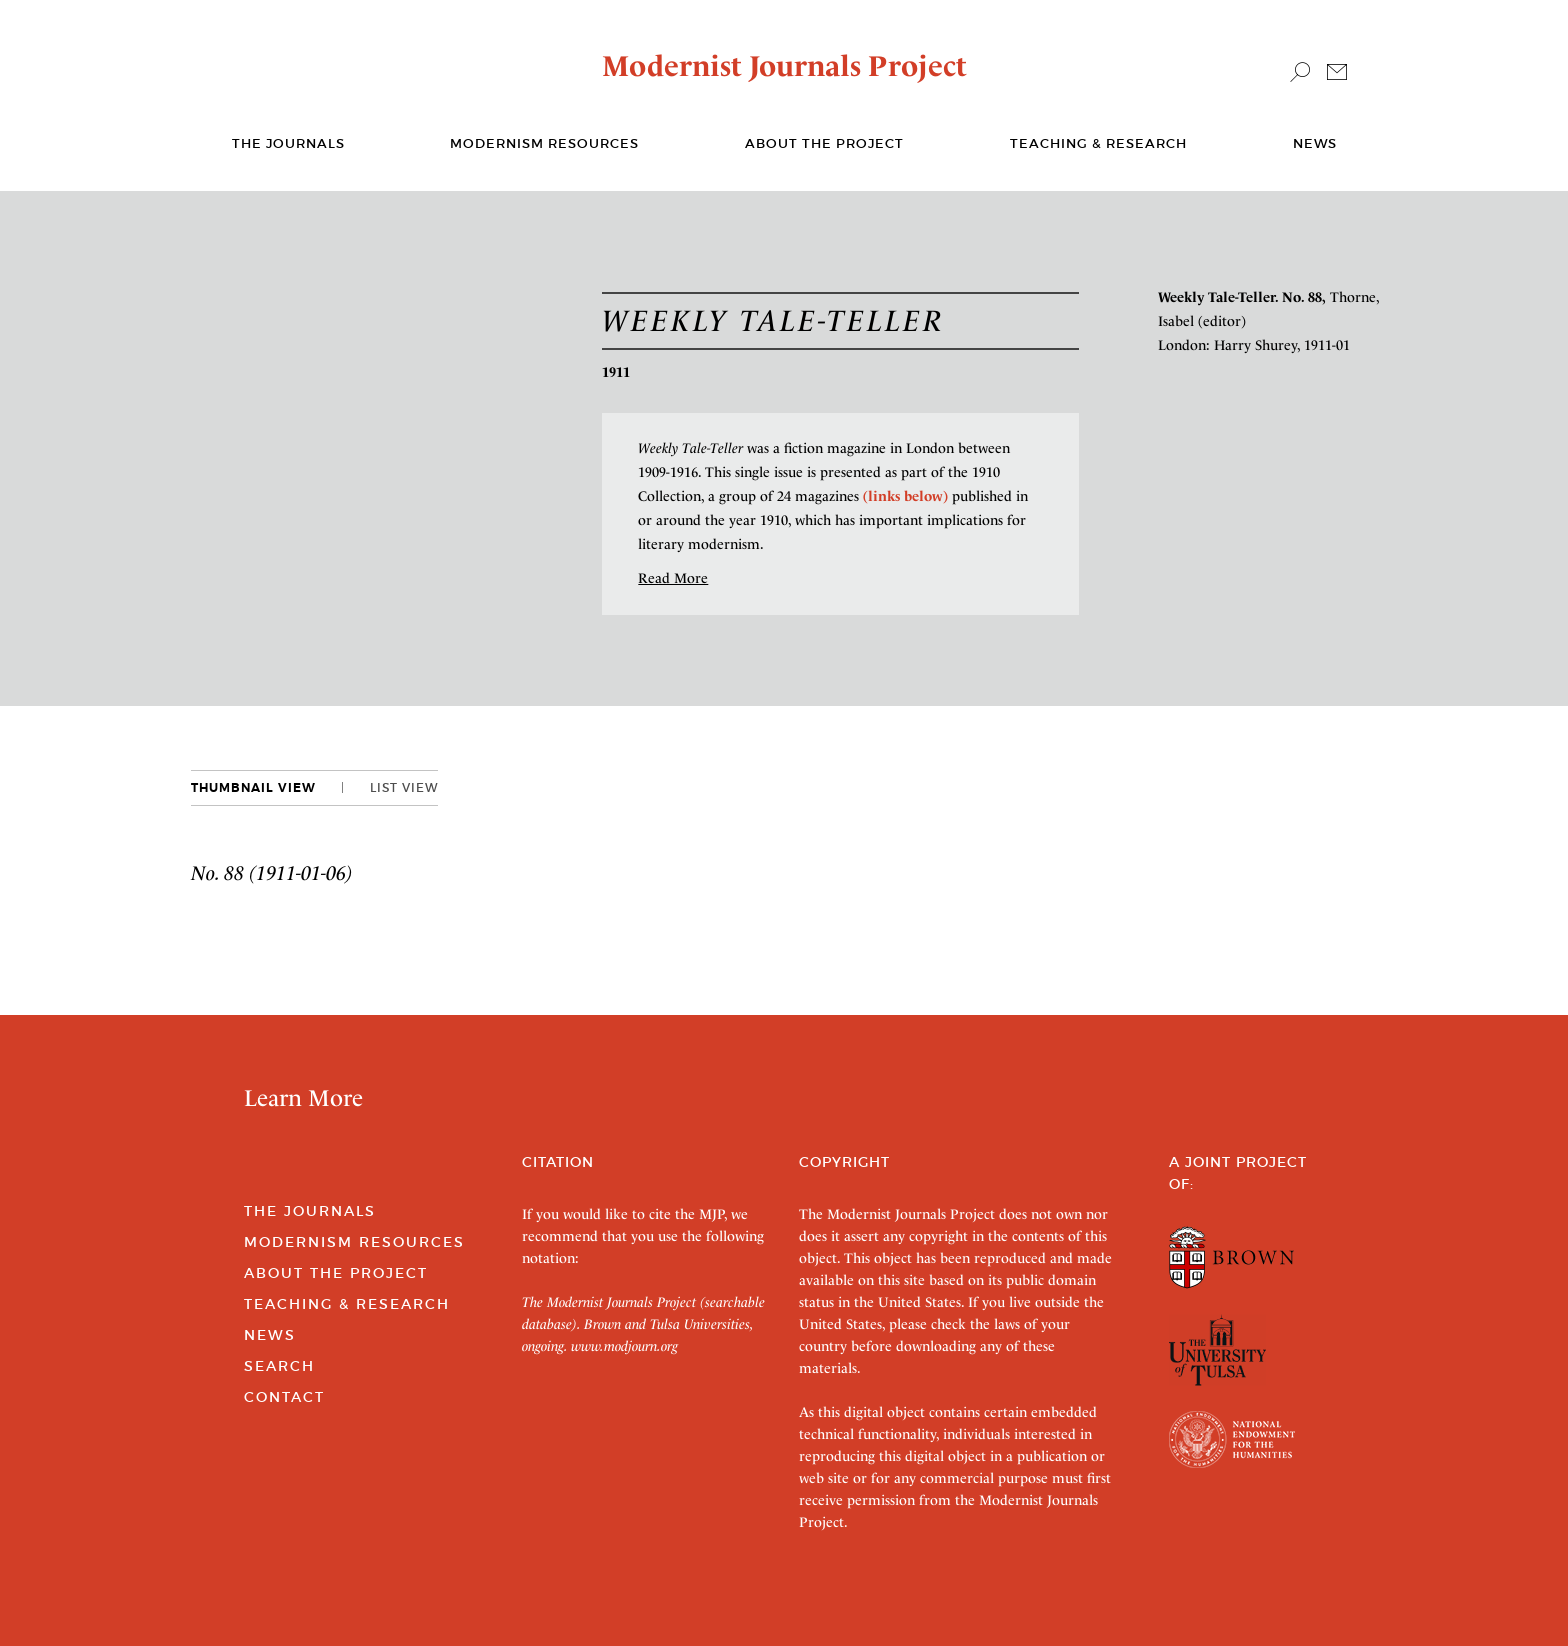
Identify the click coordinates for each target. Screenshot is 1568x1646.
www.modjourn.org (624, 1346)
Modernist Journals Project (784, 66)
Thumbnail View (253, 788)
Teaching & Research (1098, 143)
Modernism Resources (544, 143)
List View (404, 787)
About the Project (824, 143)
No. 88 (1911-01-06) (272, 873)
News (1315, 143)
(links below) (905, 496)
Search (279, 1366)
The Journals (310, 1211)
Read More (673, 578)
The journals (288, 143)
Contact (284, 1397)
